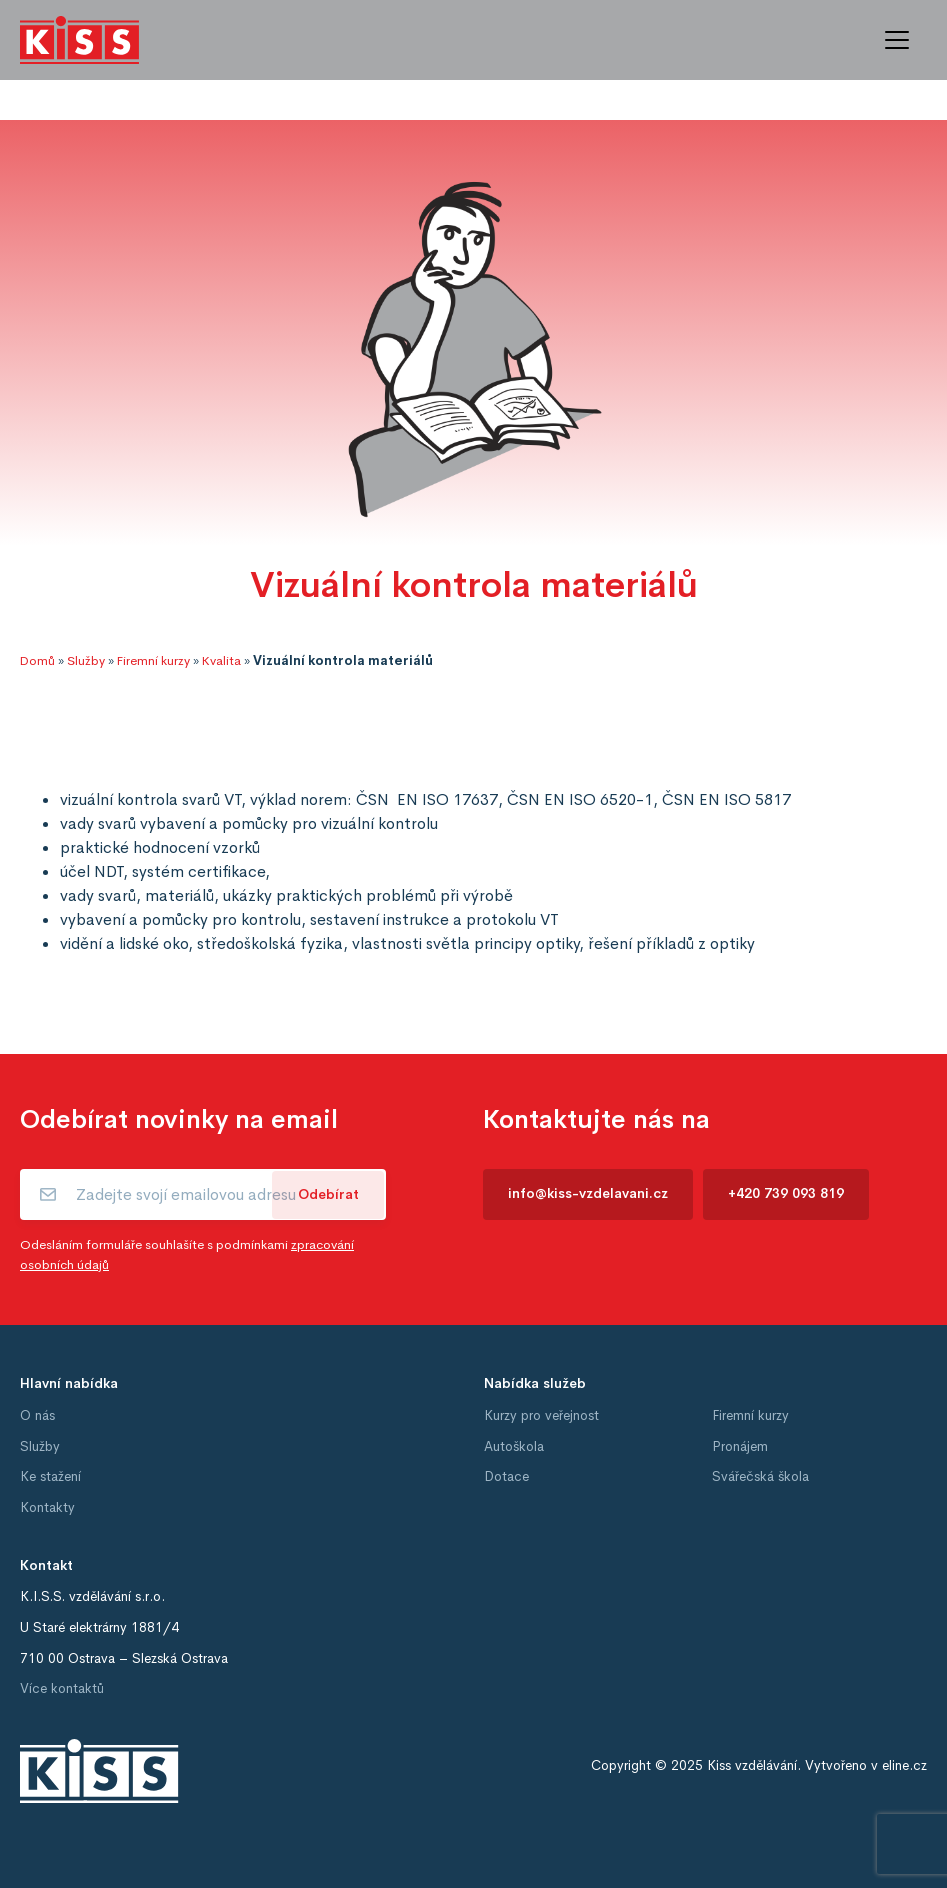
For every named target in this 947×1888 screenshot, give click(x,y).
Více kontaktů (62, 1688)
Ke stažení (50, 1476)
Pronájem (740, 1446)
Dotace (506, 1476)
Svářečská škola (760, 1476)
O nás (37, 1415)
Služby (86, 661)
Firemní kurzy (153, 661)
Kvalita (221, 661)
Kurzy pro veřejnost (541, 1415)
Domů (37, 661)
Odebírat (328, 1194)
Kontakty (47, 1507)
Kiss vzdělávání (752, 1765)
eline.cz (904, 1765)
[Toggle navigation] (897, 40)
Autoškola (514, 1446)
